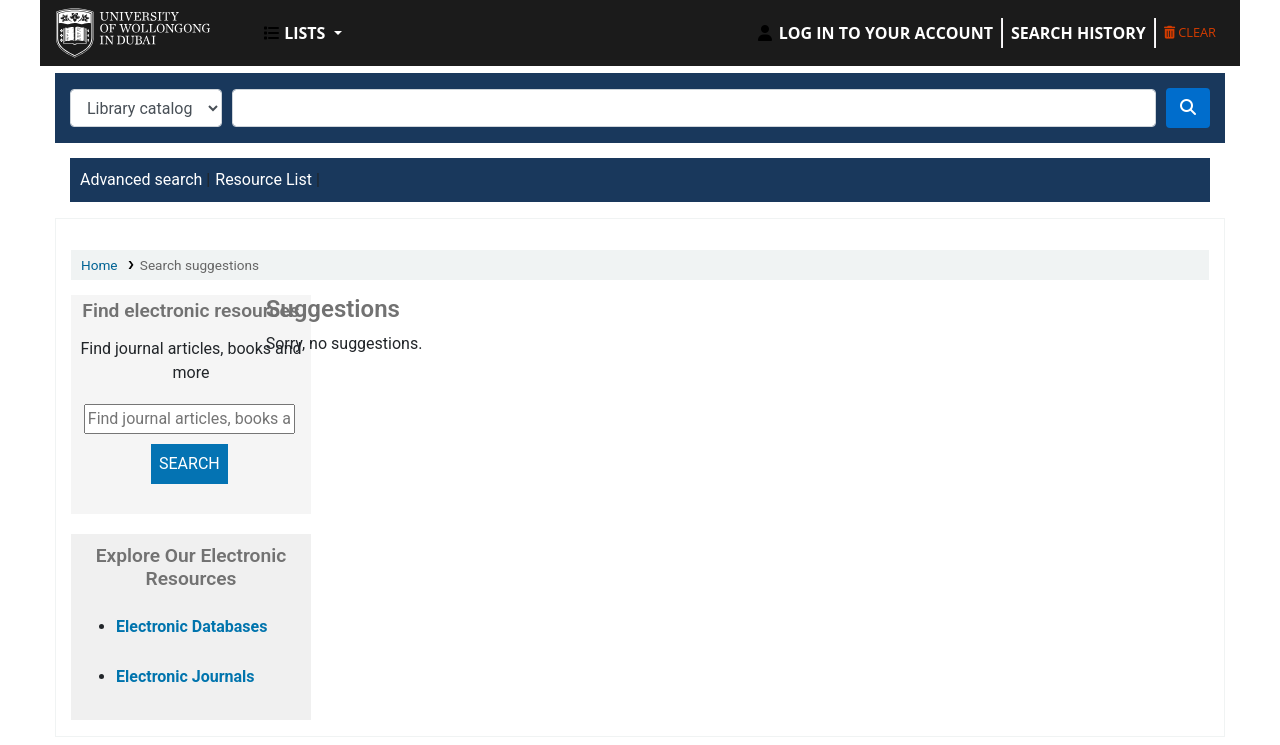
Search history (1078, 33)
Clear (1190, 32)
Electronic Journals (185, 676)
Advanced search (141, 179)
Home (99, 265)
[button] (303, 33)
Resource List (263, 179)
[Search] (1188, 108)
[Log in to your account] (874, 33)
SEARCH (189, 463)
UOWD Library (106, 28)
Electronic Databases (191, 626)
